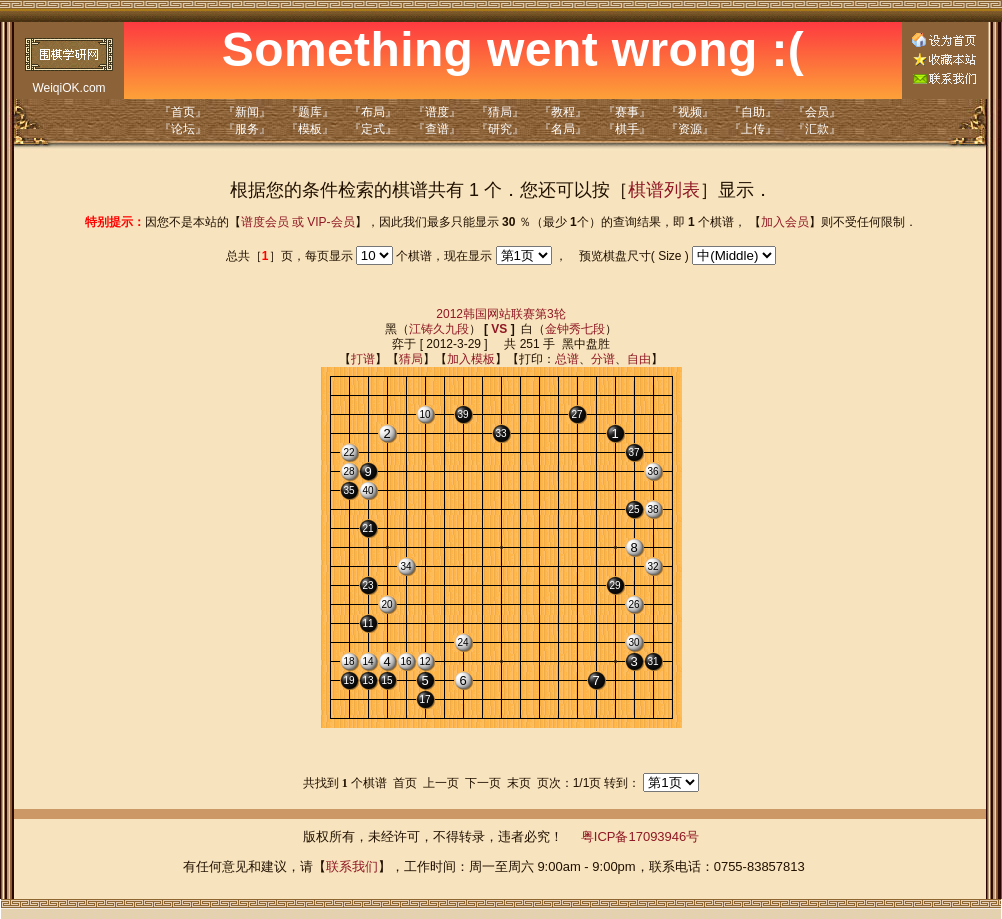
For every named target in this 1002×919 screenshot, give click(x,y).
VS (499, 329)
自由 (639, 359)
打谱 (363, 359)
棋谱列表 (664, 190)
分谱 (603, 359)
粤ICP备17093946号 (640, 836)
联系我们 (352, 866)
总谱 (567, 359)
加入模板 (471, 359)
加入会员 (785, 222)
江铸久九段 (439, 329)
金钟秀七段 (575, 329)
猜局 (411, 359)
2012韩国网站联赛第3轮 (500, 314)
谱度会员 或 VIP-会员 (298, 222)
